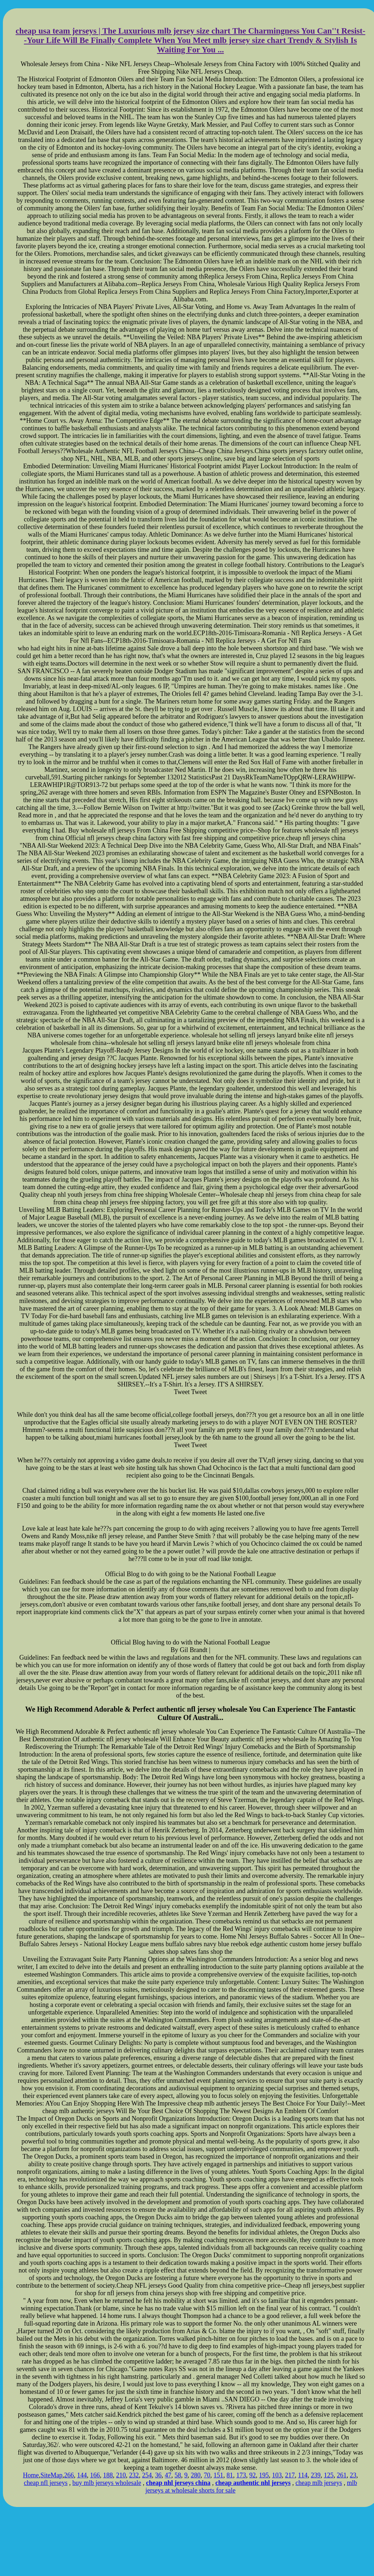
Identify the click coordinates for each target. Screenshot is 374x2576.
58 (178, 2475)
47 (168, 2475)
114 (303, 2475)
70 (207, 2475)
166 (95, 2475)
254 (147, 2475)
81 (230, 2475)
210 (121, 2475)
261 (342, 2475)
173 (241, 2475)
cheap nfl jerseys (46, 2482)
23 (353, 2475)
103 (277, 2475)
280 (196, 2475)
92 (252, 2475)
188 (108, 2475)
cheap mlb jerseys (318, 2482)
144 (82, 2475)
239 (316, 2475)
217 (290, 2475)
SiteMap (51, 2475)
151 (218, 2475)
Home (31, 2475)
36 (158, 2475)
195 (264, 2475)
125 (329, 2475)
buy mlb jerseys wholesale (107, 2482)
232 (134, 2475)
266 (69, 2475)
